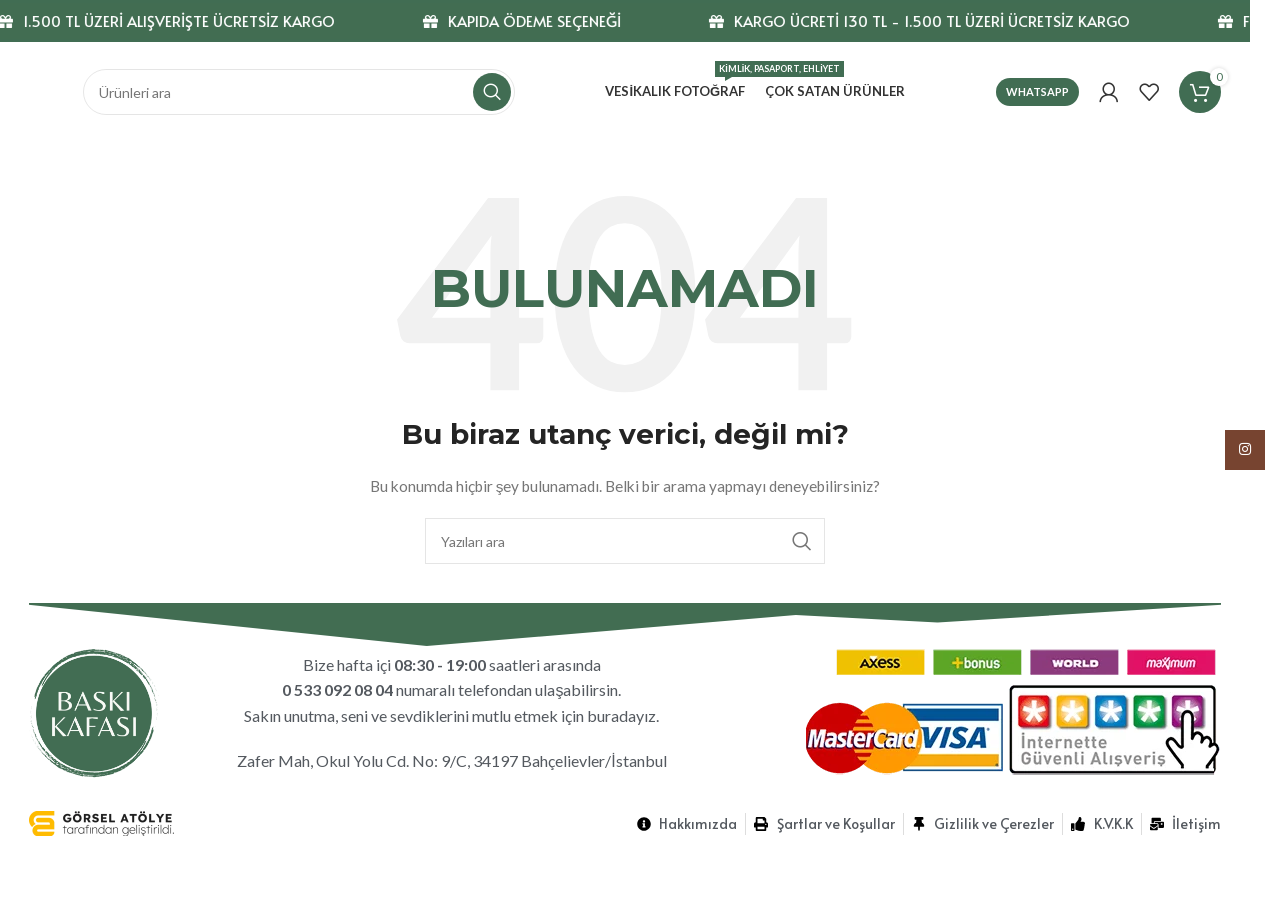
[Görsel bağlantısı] (94, 710)
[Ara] (299, 92)
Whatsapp (1037, 91)
